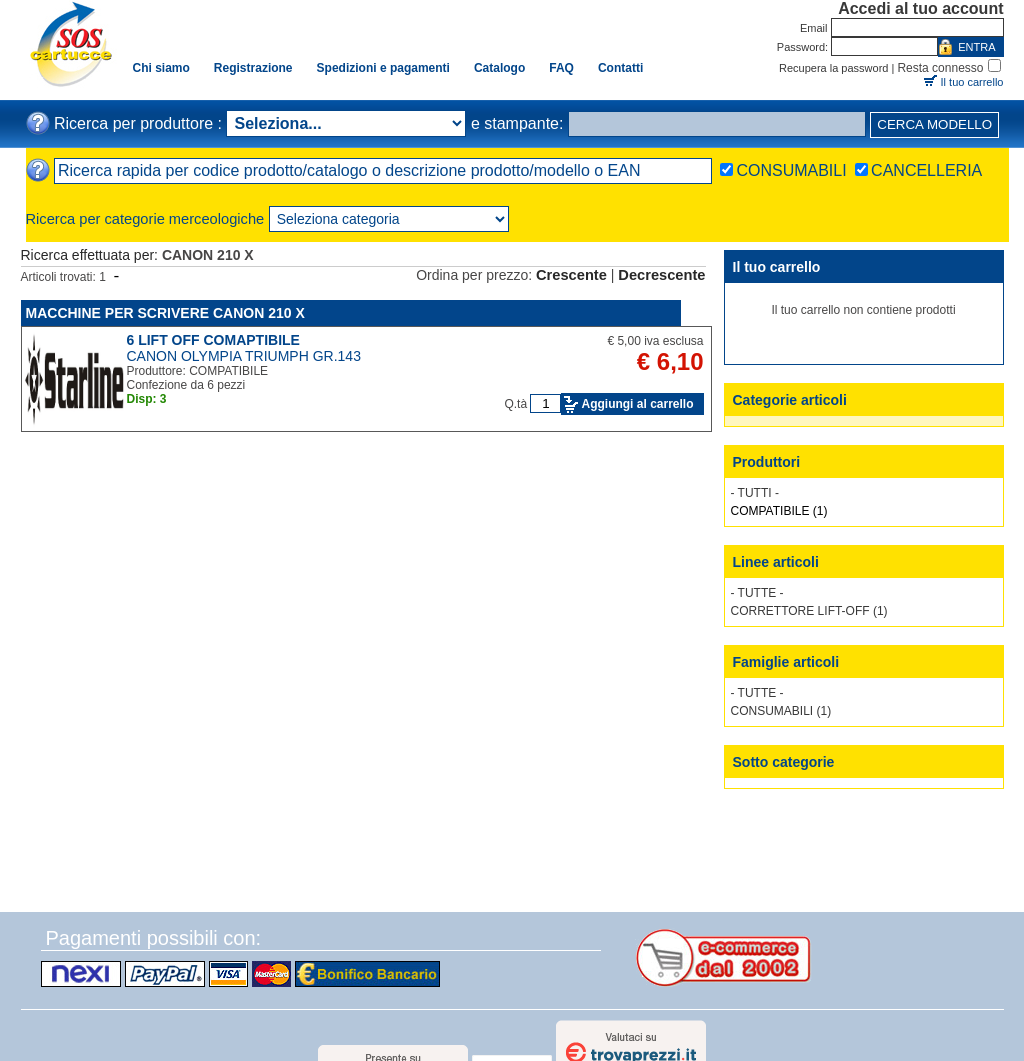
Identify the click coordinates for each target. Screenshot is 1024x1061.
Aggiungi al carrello (637, 404)
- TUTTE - (757, 593)
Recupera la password (833, 68)
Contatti (620, 68)
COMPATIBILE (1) (779, 511)
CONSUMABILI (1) (781, 711)
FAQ (561, 68)
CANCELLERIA (926, 170)
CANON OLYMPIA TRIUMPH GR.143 (244, 356)
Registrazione (253, 68)
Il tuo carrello (972, 82)
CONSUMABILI (791, 170)
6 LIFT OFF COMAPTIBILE (213, 340)
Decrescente (661, 275)
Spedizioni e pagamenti (383, 68)
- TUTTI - (755, 493)
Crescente (571, 275)
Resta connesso (940, 68)
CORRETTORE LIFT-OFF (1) (809, 611)
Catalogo (499, 68)
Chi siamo (161, 68)
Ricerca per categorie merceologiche (145, 219)
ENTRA (976, 47)
